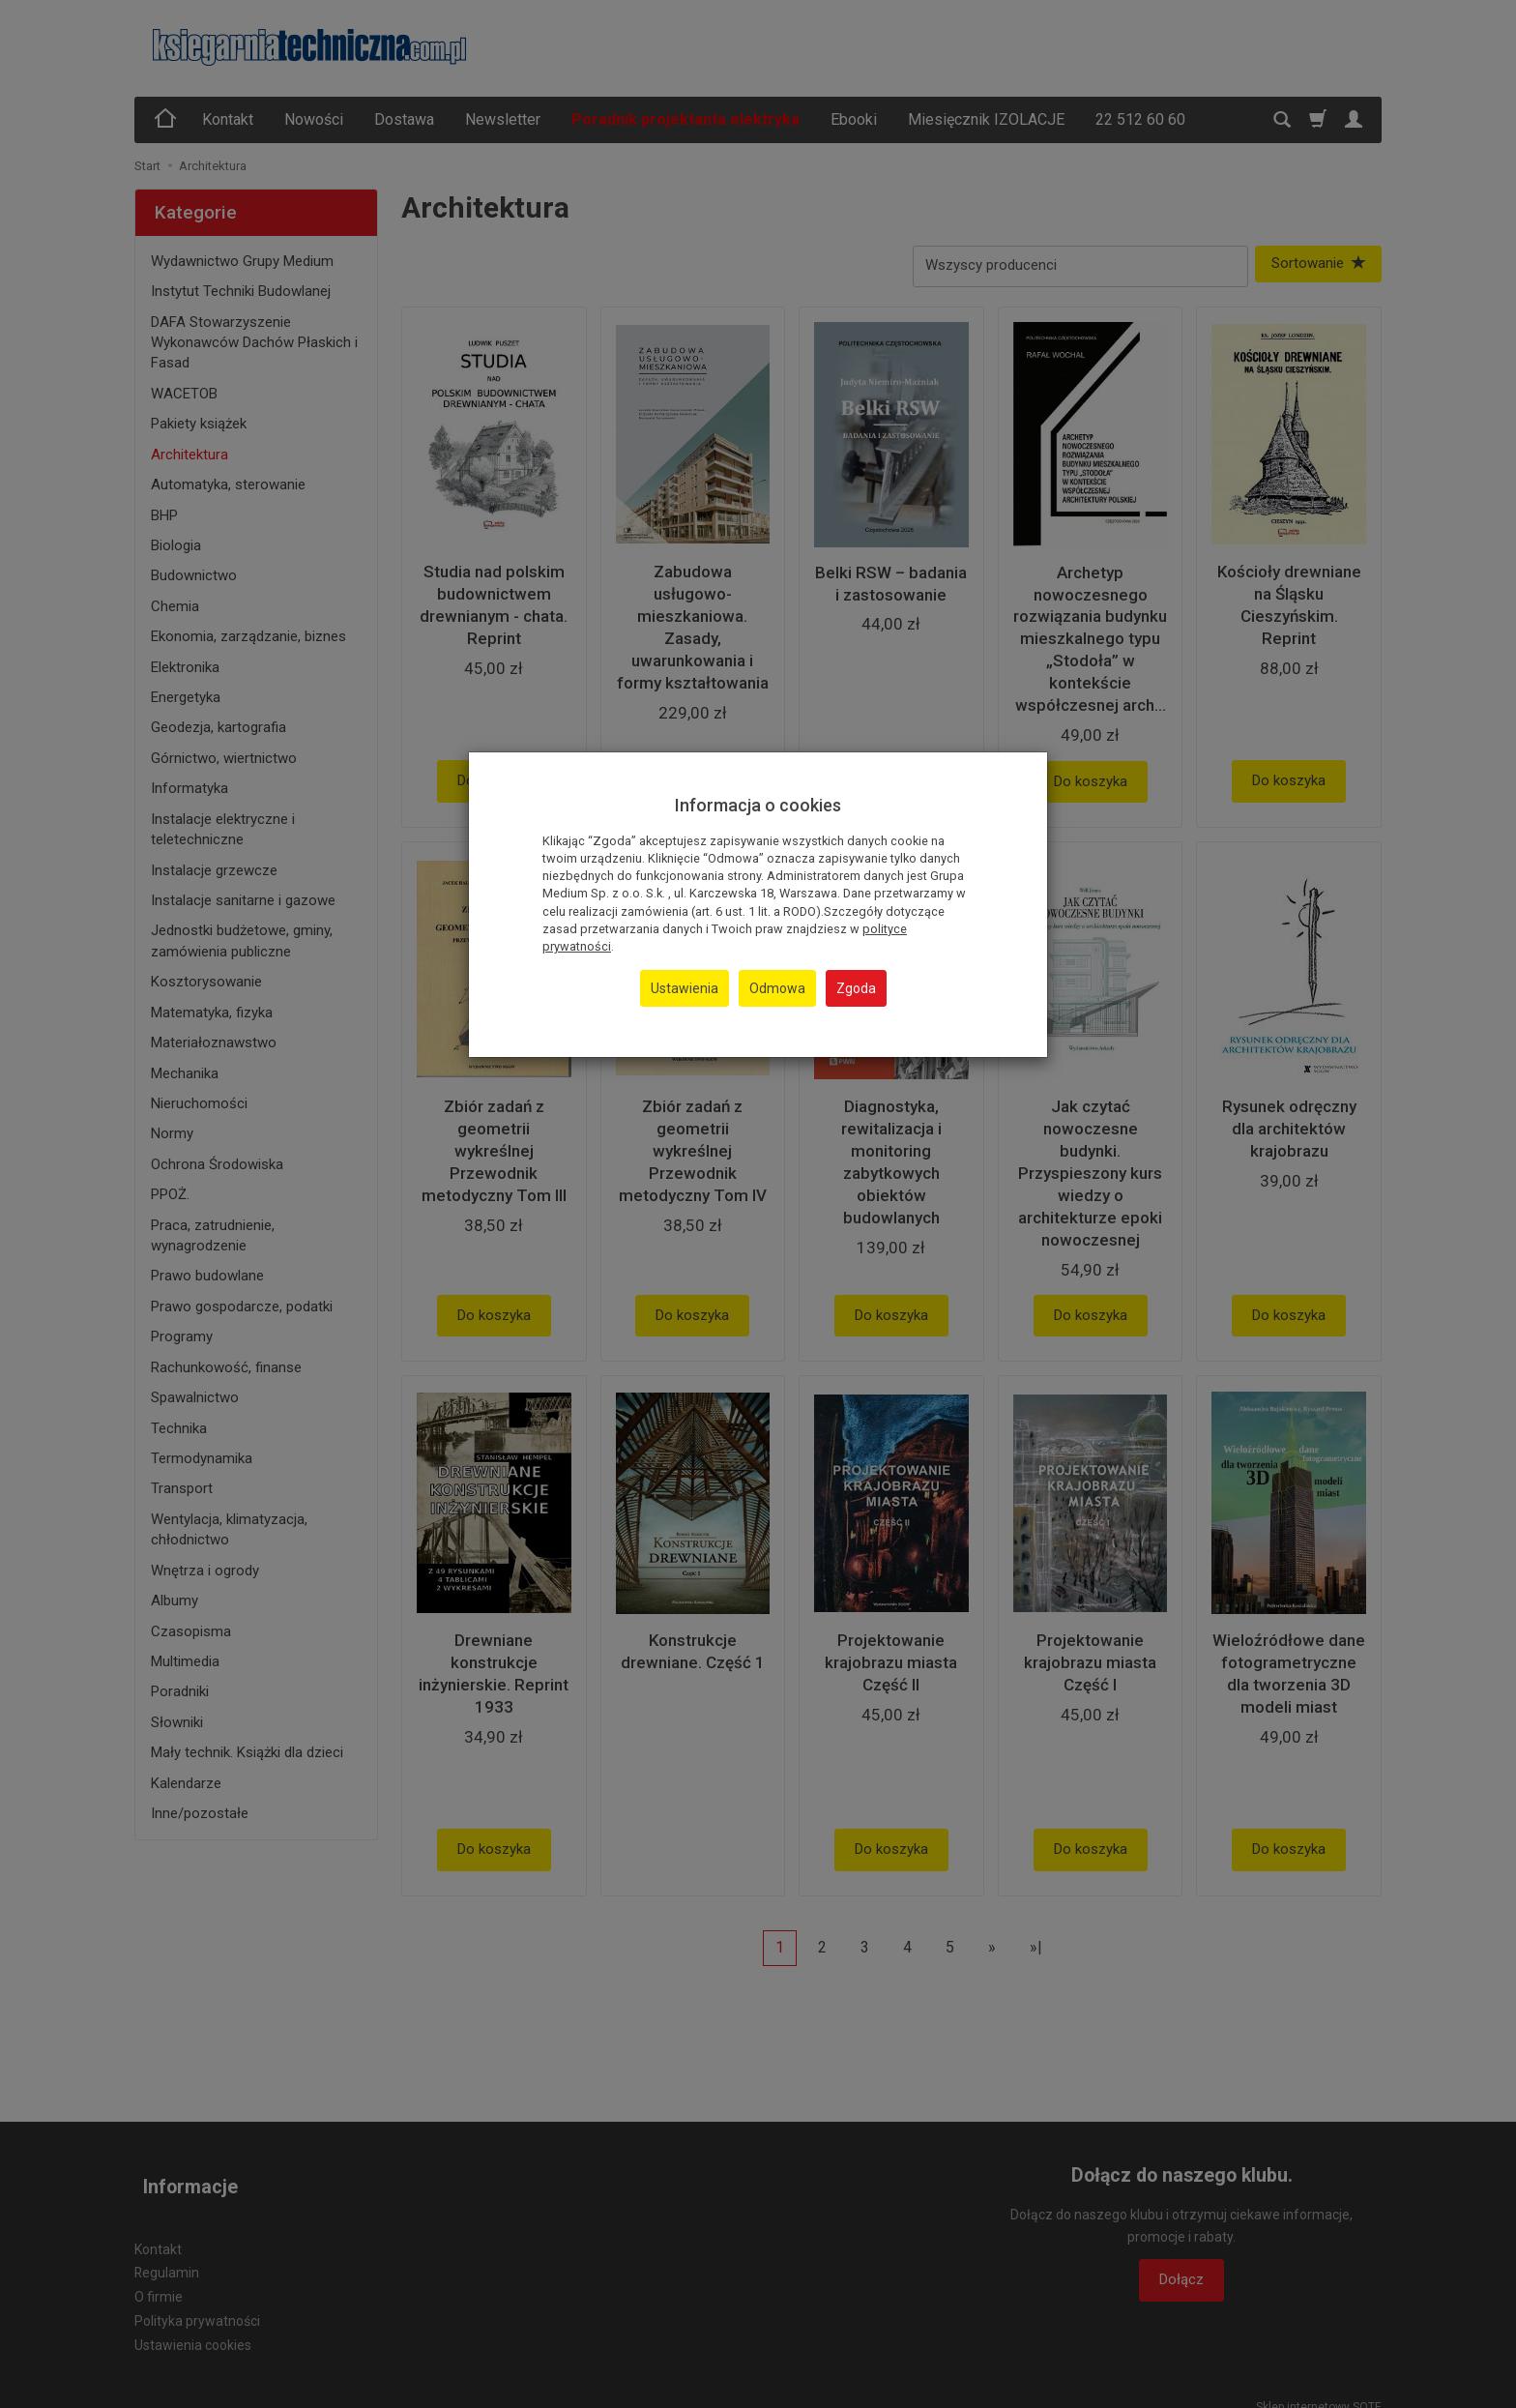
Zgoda (856, 988)
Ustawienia (684, 988)
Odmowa (777, 988)
